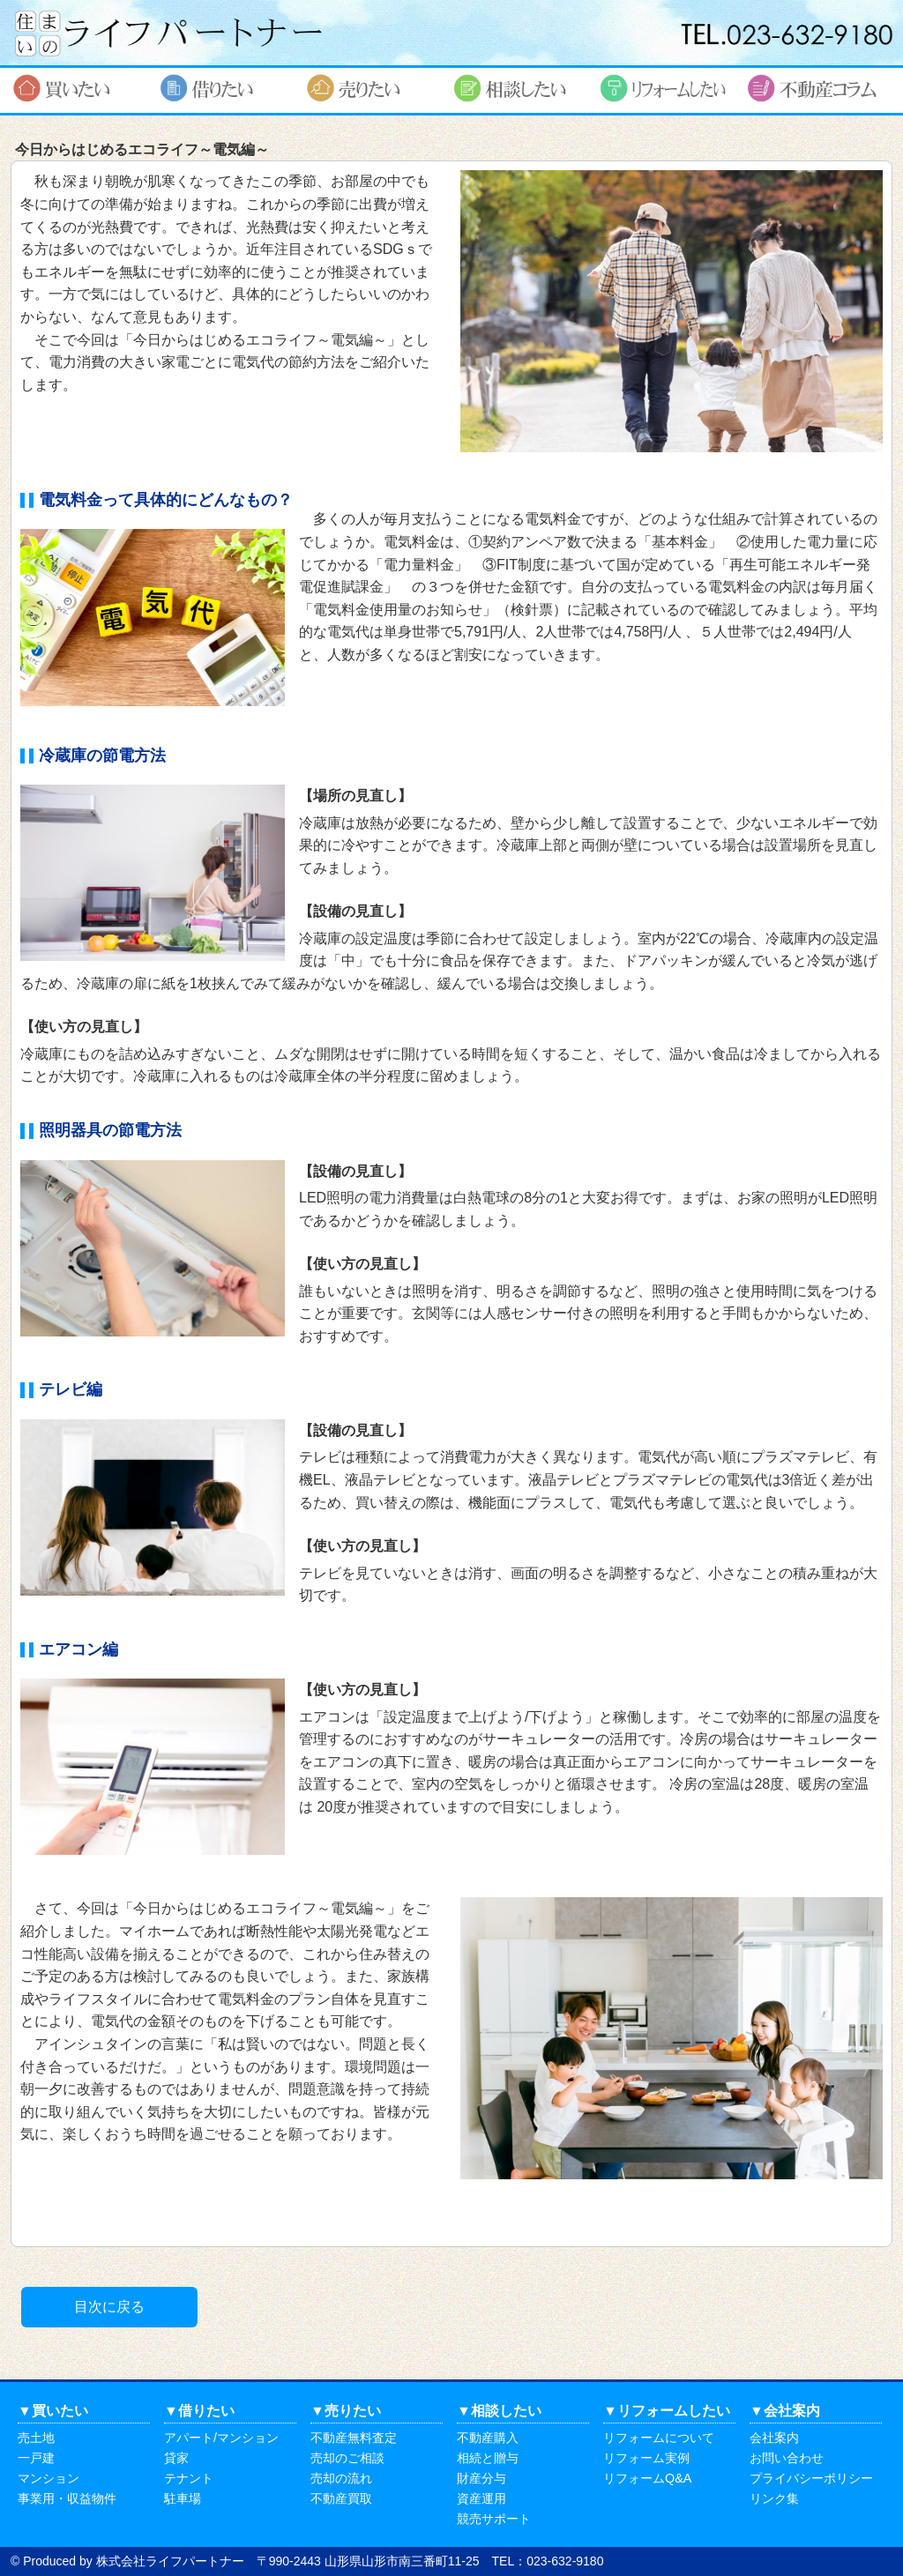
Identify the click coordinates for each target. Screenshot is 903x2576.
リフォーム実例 (646, 2458)
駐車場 (182, 2498)
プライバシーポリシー (811, 2478)
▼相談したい (499, 2410)
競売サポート (494, 2519)
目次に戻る (109, 2306)
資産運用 (481, 2498)
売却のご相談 (347, 2458)
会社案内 (774, 2438)
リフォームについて (658, 2438)
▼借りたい (199, 2410)
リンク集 (774, 2498)
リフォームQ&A (647, 2478)
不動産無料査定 (353, 2438)
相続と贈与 (488, 2458)
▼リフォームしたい (666, 2410)
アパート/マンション (221, 2438)
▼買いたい (53, 2410)
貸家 (176, 2458)
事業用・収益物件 (67, 2498)
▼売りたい (345, 2410)
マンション (48, 2478)
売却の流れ (341, 2478)
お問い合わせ (787, 2458)
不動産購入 (488, 2438)
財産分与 (481, 2478)
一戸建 (36, 2458)
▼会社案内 (785, 2410)
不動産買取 (341, 2498)
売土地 (36, 2438)
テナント (188, 2478)
